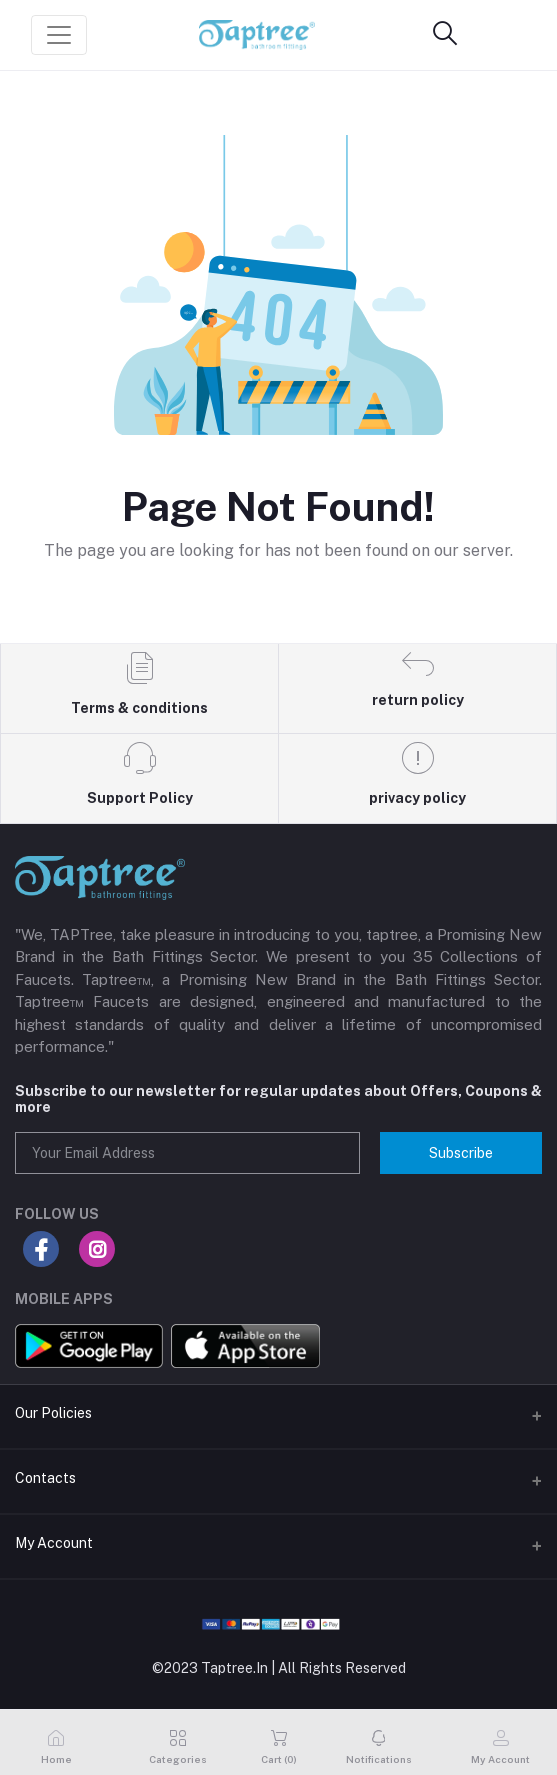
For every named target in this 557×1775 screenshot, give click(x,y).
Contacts (45, 1478)
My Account (54, 1543)
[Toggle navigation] (59, 35)
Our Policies (53, 1413)
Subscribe (461, 1153)
